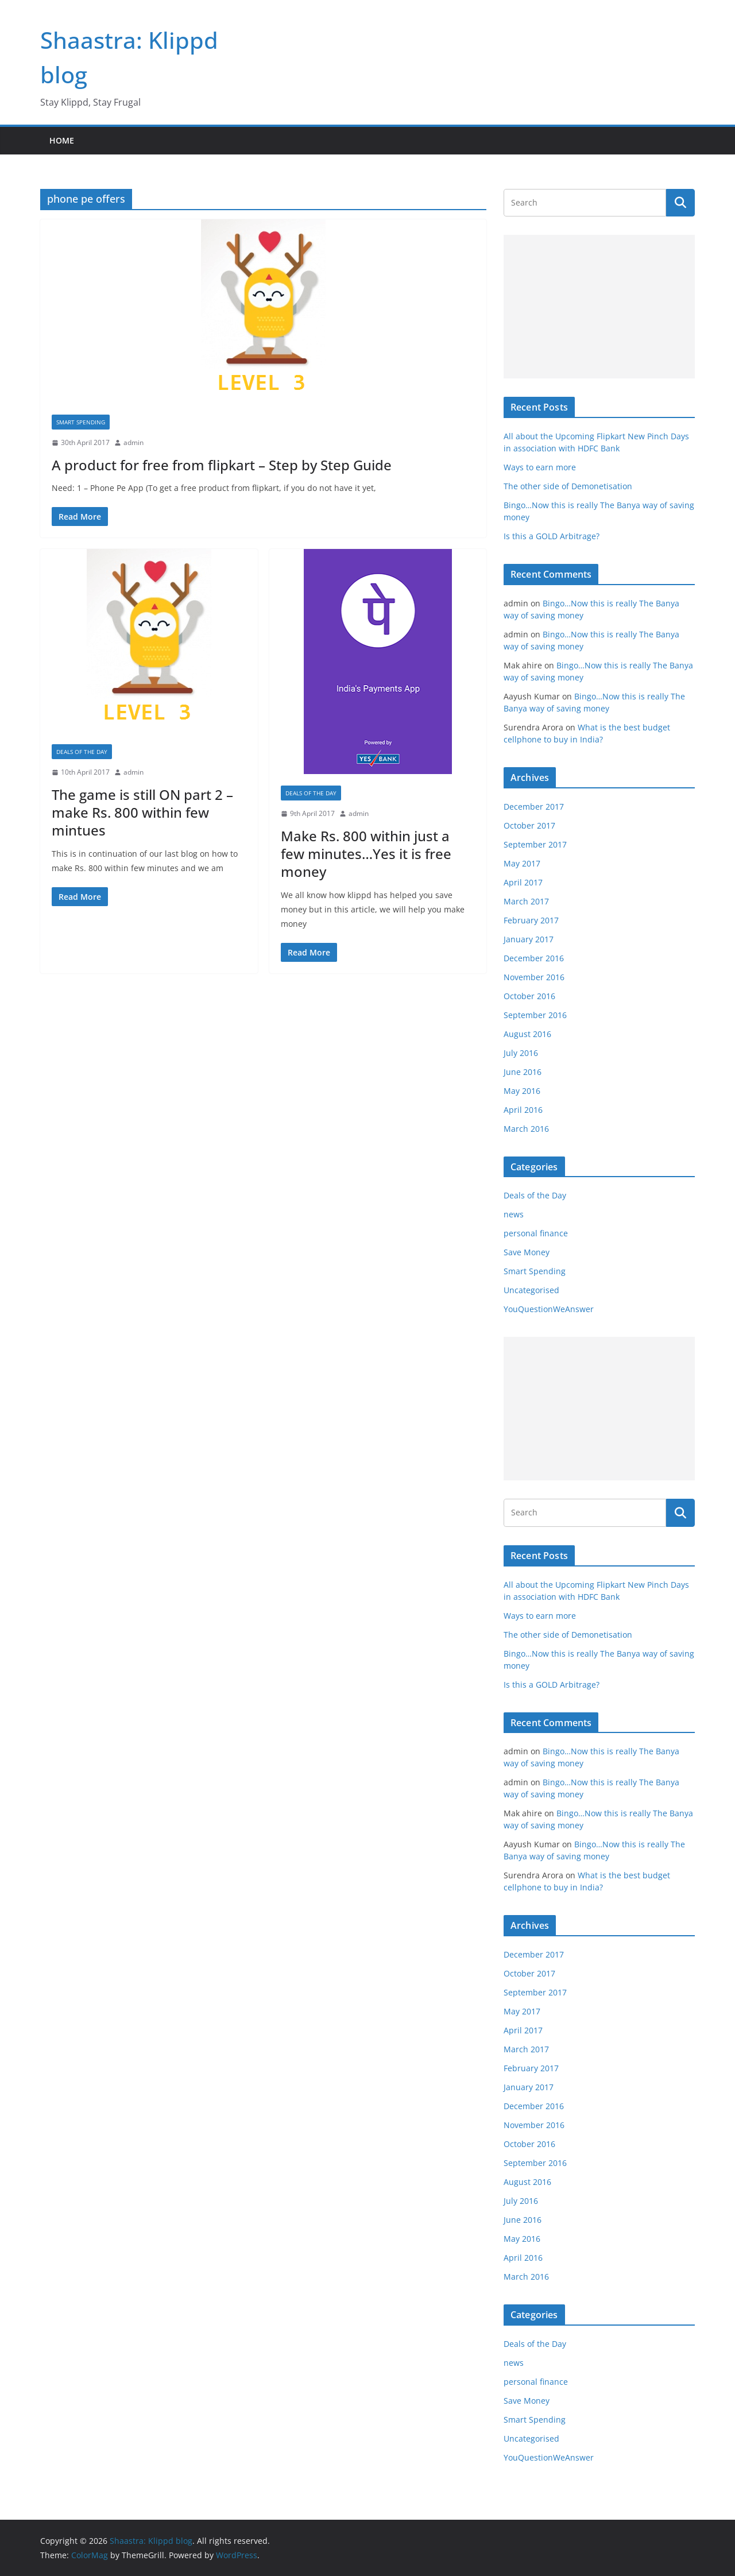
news (514, 1214)
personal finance (536, 1233)
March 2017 (526, 901)
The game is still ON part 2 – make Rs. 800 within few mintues (142, 812)
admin (133, 442)
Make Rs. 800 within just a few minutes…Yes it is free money (366, 853)
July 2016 (521, 1052)
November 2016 (534, 977)
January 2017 (529, 939)
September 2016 (535, 1014)
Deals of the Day (81, 752)
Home (61, 140)
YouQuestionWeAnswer (549, 1309)
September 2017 (535, 844)
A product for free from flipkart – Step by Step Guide (222, 464)
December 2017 (534, 806)
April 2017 (523, 882)
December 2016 (534, 958)
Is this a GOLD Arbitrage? (551, 536)
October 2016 (529, 996)
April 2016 (523, 1109)
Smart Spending (80, 422)
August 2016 (527, 1033)
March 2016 (526, 1128)
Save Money (527, 1252)
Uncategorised (531, 1290)
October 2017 (529, 825)
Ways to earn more (540, 467)
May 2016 (522, 1090)
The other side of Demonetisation (568, 486)
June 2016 (522, 1071)
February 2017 (531, 920)
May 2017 (522, 863)
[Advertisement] (599, 306)
